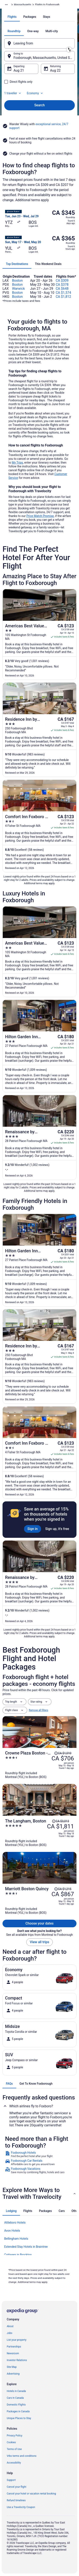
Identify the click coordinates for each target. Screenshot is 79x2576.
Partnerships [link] (14, 2346)
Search (39, 105)
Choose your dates (39, 1923)
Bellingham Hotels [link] (16, 2238)
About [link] (10, 2326)
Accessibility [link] (14, 2462)
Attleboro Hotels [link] (15, 2222)
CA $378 (62, 285)
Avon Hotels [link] (12, 2230)
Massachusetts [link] (22, 4)
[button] (39, 2193)
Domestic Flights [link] (16, 2404)
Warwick (18, 289)
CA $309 (62, 281)
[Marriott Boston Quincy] (39, 1900)
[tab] (12, 16)
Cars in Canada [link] (15, 2397)
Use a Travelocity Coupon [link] (21, 2507)
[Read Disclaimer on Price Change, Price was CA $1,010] (62, 1753)
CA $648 (62, 289)
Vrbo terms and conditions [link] (21, 2455)
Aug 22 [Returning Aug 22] (55, 70)
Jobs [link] (9, 2333)
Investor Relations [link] (17, 2360)
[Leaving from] (39, 43)
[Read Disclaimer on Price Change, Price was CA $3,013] (60, 1821)
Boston (17, 281)
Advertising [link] (13, 2373)
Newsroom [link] (13, 2353)
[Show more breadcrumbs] (6, 4)
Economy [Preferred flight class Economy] (35, 93)
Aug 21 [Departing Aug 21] (18, 70)
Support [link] (11, 2480)
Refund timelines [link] (16, 2500)
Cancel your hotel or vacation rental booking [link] (31, 2493)
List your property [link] (16, 2339)
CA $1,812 (63, 297)
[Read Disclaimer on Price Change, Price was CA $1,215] (62, 1889)
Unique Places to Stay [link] (19, 2418)
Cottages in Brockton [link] (18, 2254)
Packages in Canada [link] (18, 2411)
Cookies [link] (11, 2442)
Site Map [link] (12, 2366)
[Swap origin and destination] (69, 50)
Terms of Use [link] (14, 2449)
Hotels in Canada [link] (16, 2391)
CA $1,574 (63, 293)
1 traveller (13, 93)
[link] (39, 2154)
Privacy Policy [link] (14, 2435)
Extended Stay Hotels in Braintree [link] (26, 2246)
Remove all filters (38, 1710)
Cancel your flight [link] (16, 2486)
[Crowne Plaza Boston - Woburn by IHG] (39, 1764)
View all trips (39, 1942)
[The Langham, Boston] (39, 1832)
